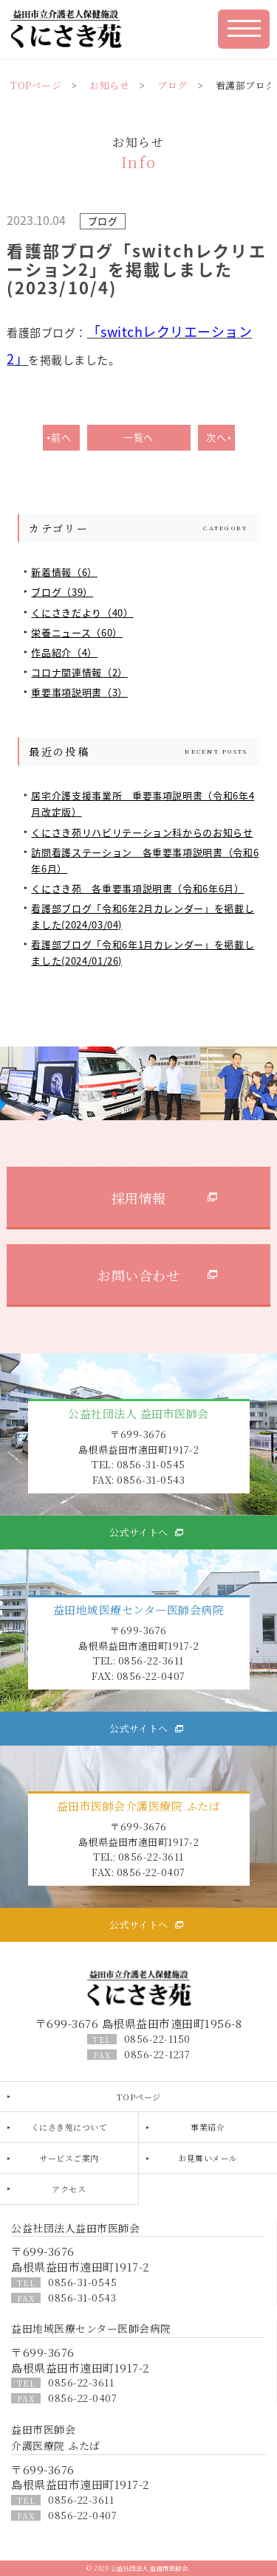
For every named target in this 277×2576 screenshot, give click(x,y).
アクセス (69, 2189)
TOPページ (35, 85)
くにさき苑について (69, 2127)
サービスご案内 (69, 2158)
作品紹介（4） (64, 652)
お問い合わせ (138, 1275)
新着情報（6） (64, 572)
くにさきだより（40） (82, 612)
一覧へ (138, 437)
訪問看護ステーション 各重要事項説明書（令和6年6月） (145, 860)
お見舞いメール (208, 2158)
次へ (216, 437)
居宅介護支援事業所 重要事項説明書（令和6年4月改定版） (142, 803)
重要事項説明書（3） (79, 692)
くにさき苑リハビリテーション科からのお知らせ (142, 832)
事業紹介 (208, 2127)
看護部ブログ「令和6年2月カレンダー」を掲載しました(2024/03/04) (142, 916)
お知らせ (109, 85)
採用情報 (139, 1197)
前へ (61, 437)
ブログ (172, 85)
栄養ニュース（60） (77, 632)
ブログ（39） (62, 592)
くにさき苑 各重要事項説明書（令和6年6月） (137, 888)
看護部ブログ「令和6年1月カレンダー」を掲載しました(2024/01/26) (142, 952)
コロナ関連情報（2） (79, 672)
